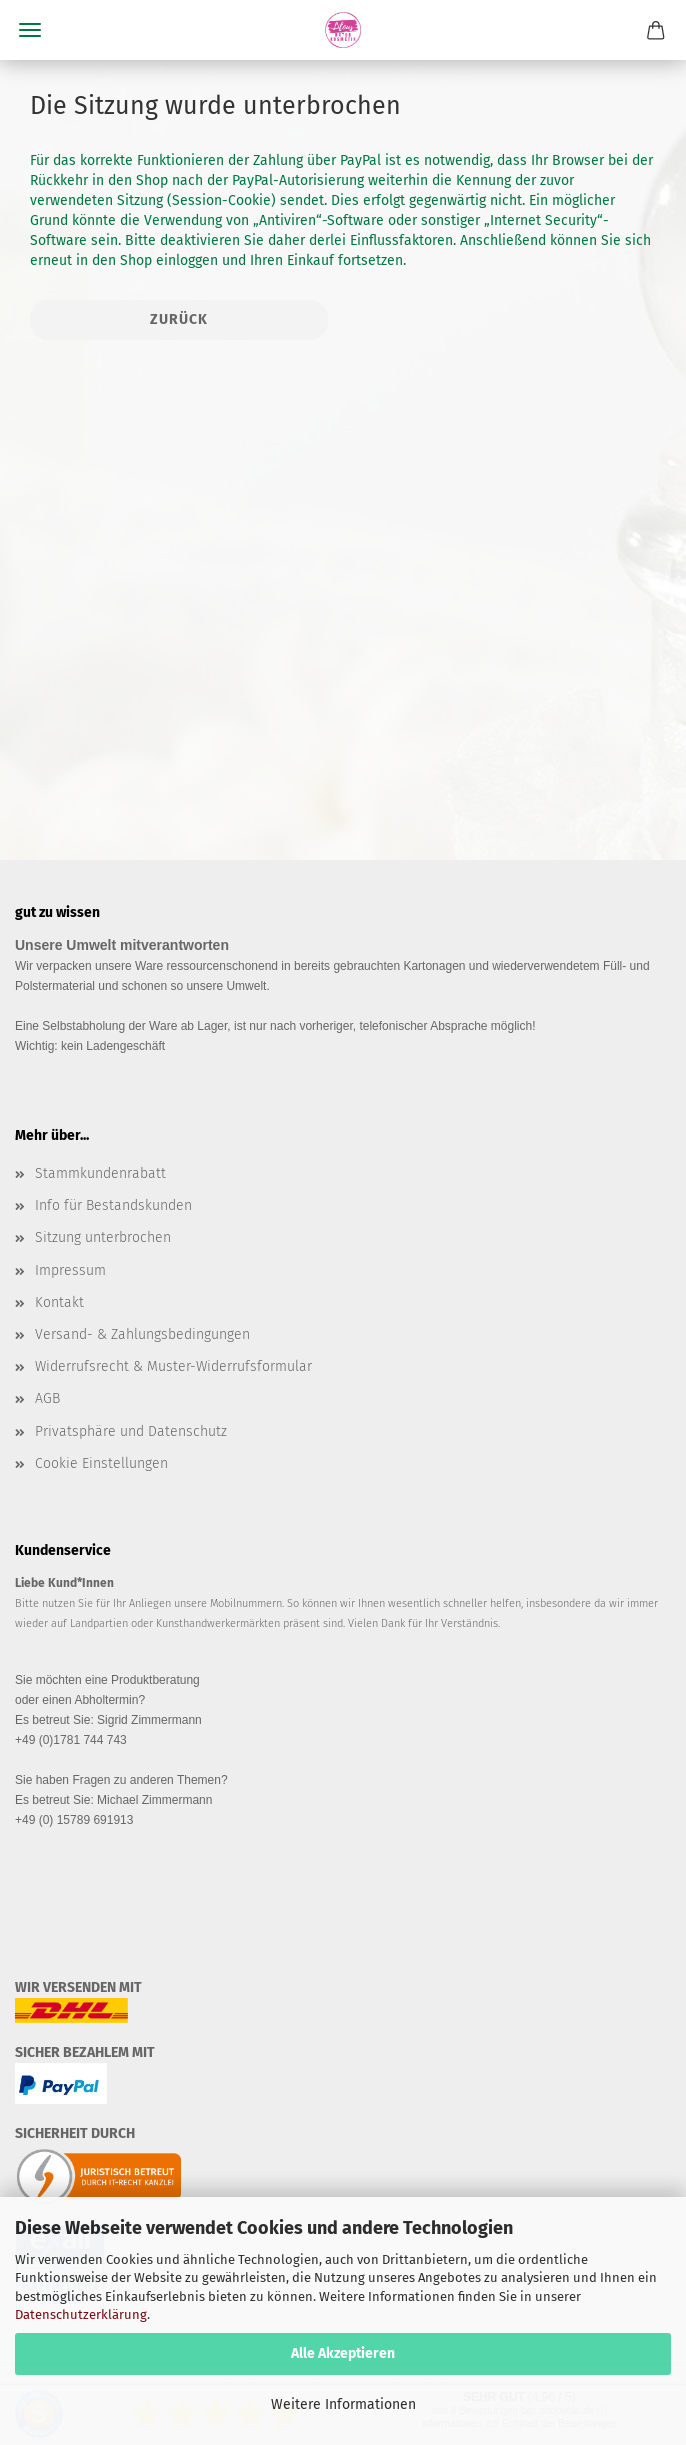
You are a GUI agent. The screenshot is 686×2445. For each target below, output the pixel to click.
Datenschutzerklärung (81, 2314)
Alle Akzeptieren (343, 2353)
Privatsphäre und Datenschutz (131, 1431)
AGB (47, 1398)
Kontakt (59, 1302)
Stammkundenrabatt (100, 1173)
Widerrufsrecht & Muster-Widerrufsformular (173, 1366)
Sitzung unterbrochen (103, 1237)
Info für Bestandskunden (113, 1205)
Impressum (70, 1270)
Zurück (179, 319)
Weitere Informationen (343, 2404)
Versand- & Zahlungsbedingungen (142, 1334)
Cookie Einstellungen (101, 1463)
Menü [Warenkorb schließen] (30, 30)
